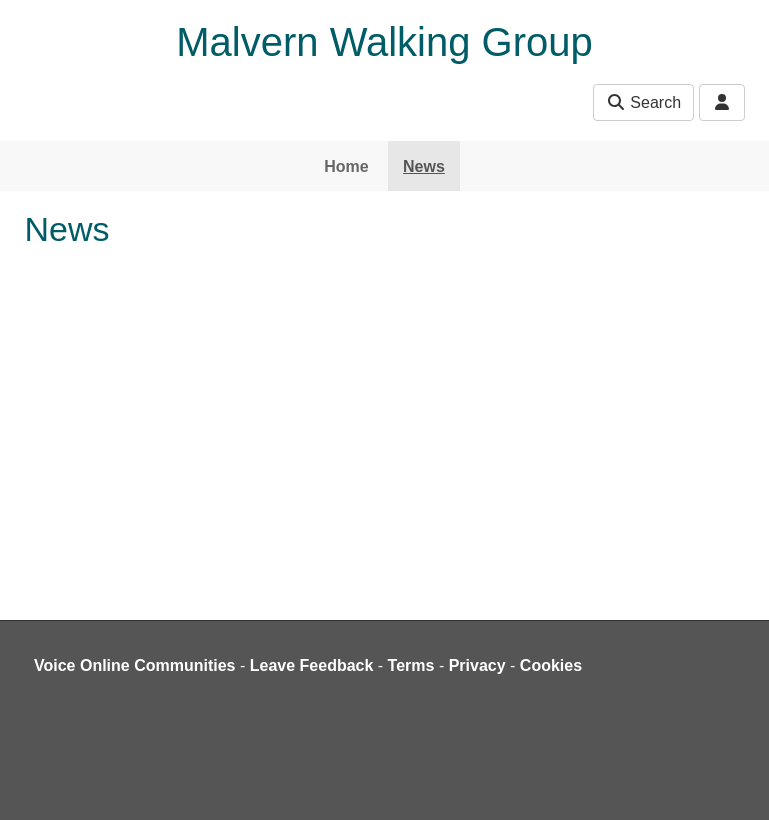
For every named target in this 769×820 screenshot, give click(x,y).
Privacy (477, 665)
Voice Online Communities (135, 665)
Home (346, 166)
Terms (411, 665)
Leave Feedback (312, 665)
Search (643, 102)
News (424, 166)
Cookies (551, 665)
